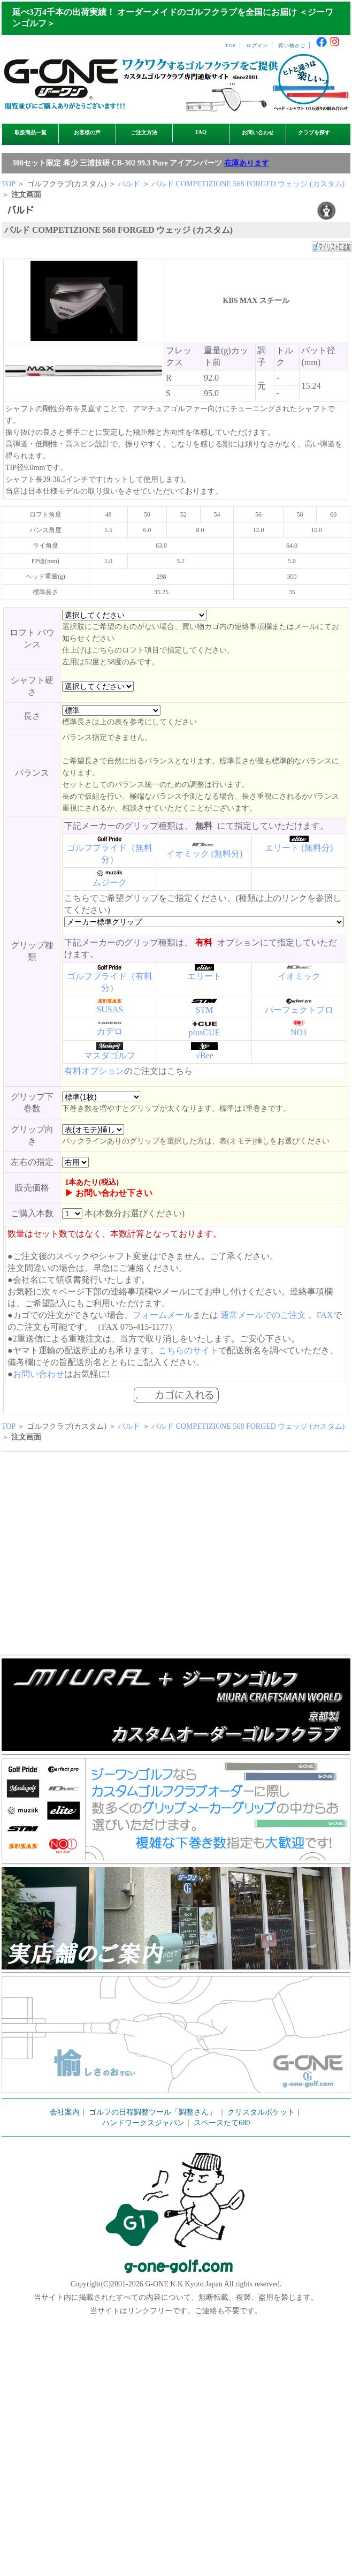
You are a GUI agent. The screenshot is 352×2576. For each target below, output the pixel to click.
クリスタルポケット (261, 2112)
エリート (204, 976)
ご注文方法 (144, 132)
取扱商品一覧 (30, 132)
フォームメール (163, 1315)
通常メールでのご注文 (263, 1315)
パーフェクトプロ (299, 1009)
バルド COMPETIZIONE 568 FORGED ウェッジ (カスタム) (248, 184)
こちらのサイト (188, 1350)
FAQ (200, 132)
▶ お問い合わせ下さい (108, 1193)
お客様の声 (87, 132)
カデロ (110, 1031)
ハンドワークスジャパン (143, 2123)
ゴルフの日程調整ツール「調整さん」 (152, 2112)
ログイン (257, 45)
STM (204, 1009)
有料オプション (94, 1070)
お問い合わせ (258, 132)
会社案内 (65, 2112)
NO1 (298, 1032)
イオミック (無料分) (204, 853)
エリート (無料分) (299, 847)
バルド (129, 184)
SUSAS (109, 1009)
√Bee (204, 1055)
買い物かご (291, 45)
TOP (230, 45)
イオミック (299, 976)
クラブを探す (314, 132)
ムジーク (110, 882)
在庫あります (246, 163)
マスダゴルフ (109, 1055)
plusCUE (204, 1032)
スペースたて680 (222, 2123)
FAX (325, 1315)
